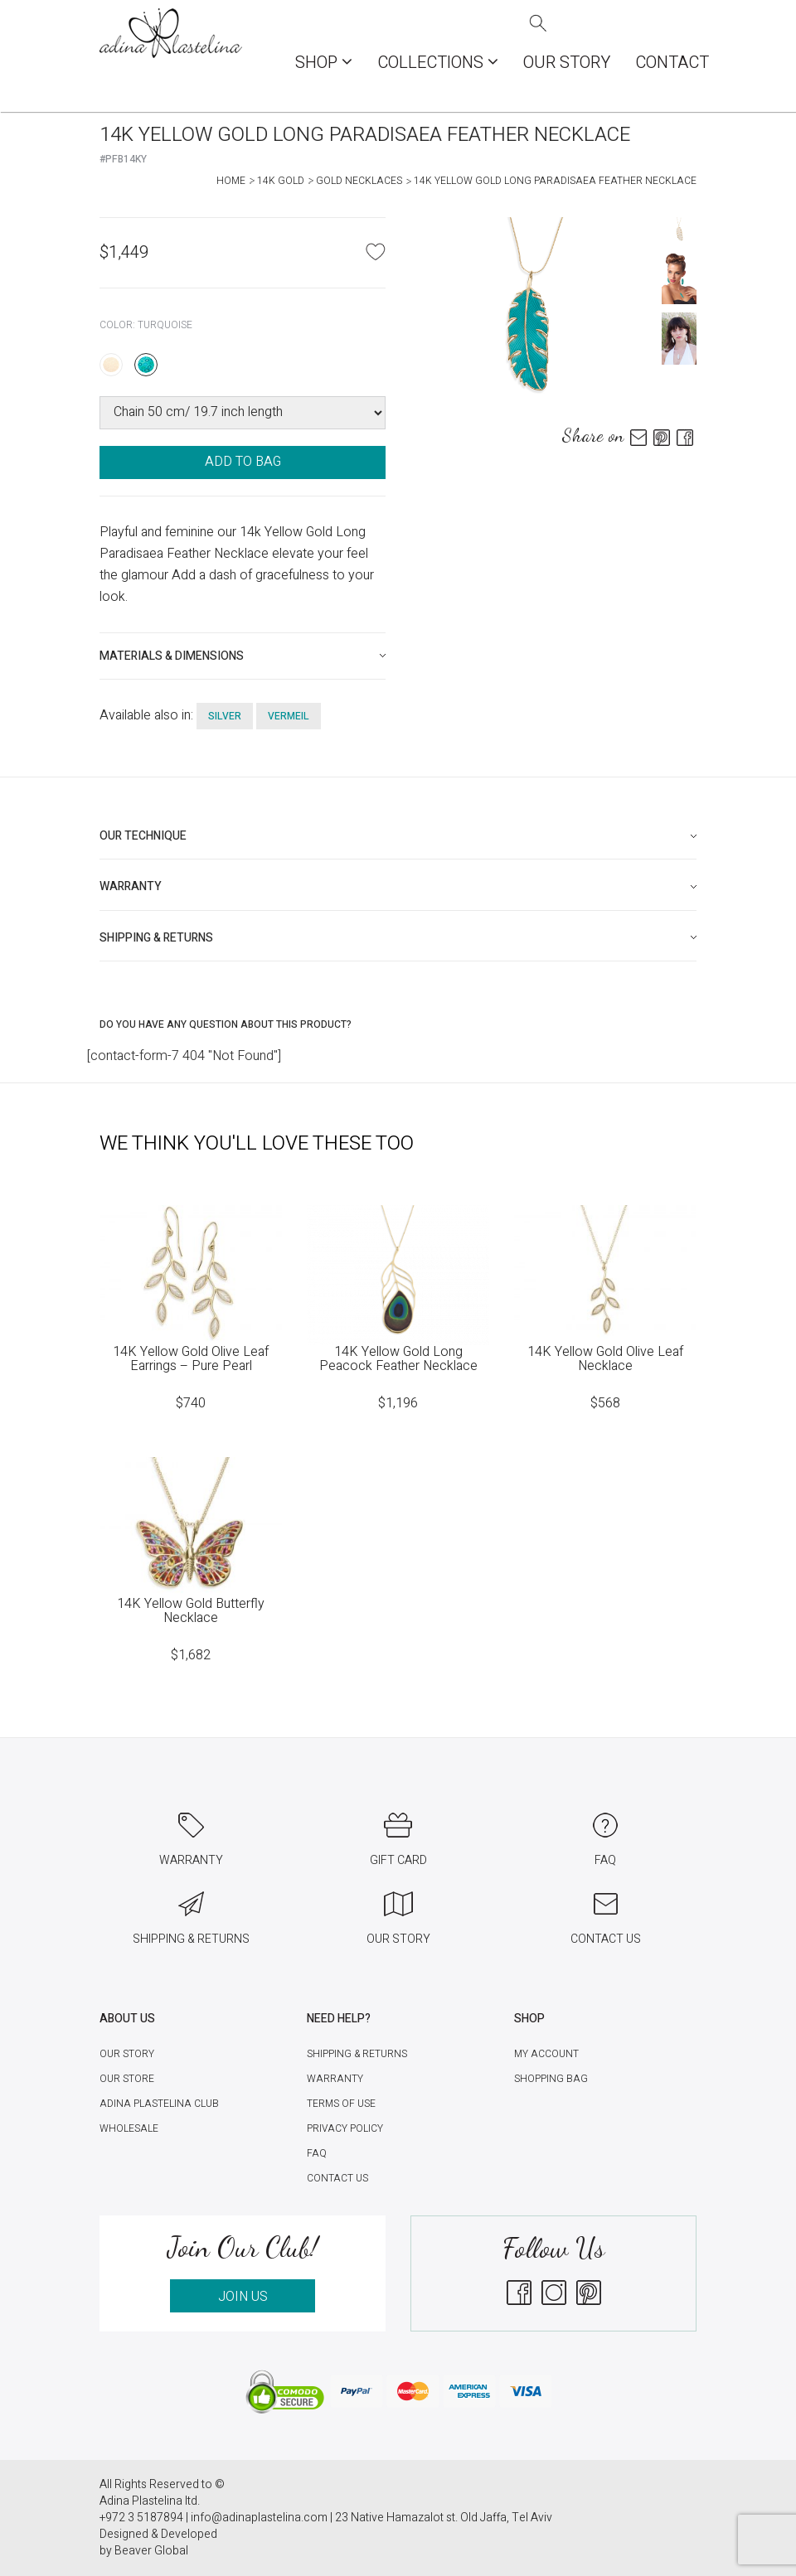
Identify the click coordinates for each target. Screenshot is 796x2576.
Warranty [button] (131, 886)
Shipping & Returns (357, 2053)
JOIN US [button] (243, 2297)
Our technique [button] (143, 836)
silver (224, 716)
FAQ (317, 2153)
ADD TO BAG (243, 462)
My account (546, 2053)
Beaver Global (151, 2550)
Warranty (335, 2078)
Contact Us (337, 2178)
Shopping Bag (551, 2078)
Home (230, 180)
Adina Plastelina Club (159, 2103)
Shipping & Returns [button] (156, 938)
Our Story (566, 63)
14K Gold (280, 180)
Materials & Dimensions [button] (172, 656)
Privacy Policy (345, 2128)
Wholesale (129, 2128)
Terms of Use (341, 2103)
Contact (672, 63)
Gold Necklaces (359, 180)
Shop (323, 63)
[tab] (243, 656)
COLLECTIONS (437, 63)
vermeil (288, 716)
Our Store (127, 2078)
